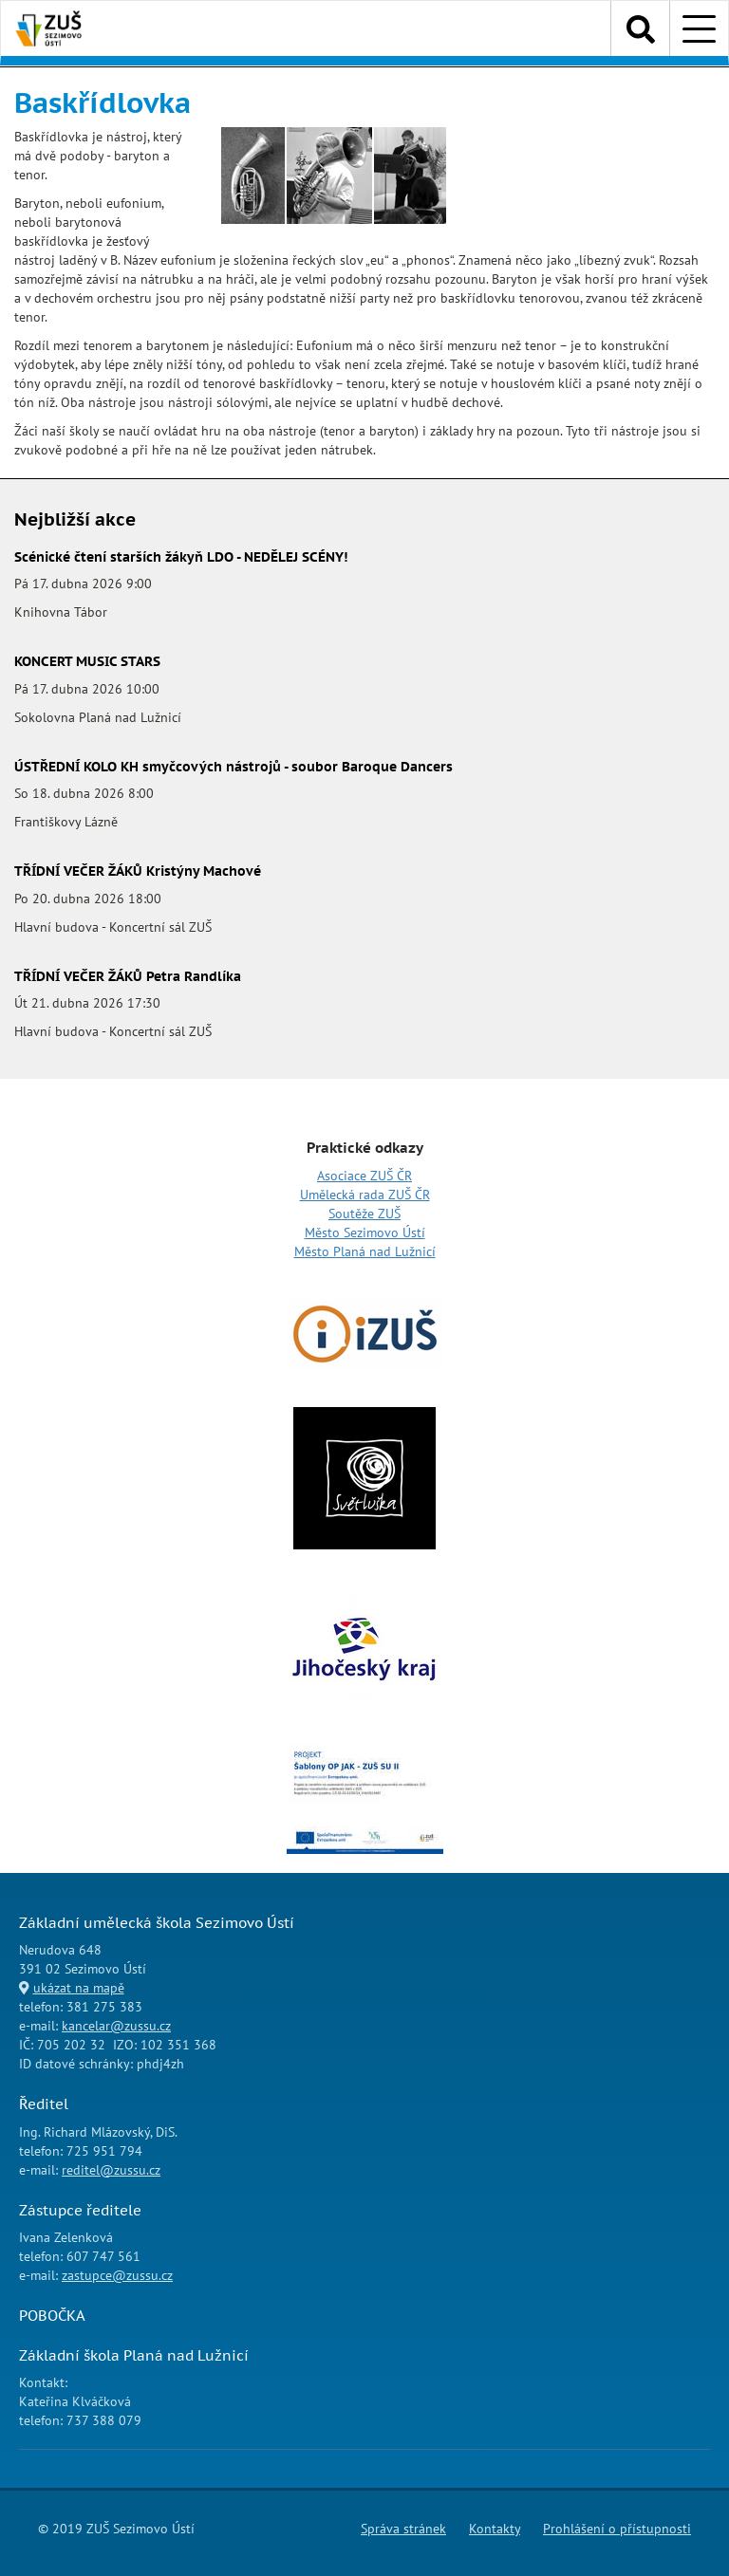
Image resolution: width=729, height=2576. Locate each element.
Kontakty (494, 2528)
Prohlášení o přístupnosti (617, 2528)
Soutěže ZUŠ (364, 1213)
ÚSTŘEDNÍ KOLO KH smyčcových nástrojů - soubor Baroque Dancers (233, 766)
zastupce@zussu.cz (117, 2275)
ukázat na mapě (78, 1987)
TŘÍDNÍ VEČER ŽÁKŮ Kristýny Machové (137, 871)
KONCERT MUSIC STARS (87, 661)
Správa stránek (403, 2528)
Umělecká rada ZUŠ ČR (365, 1194)
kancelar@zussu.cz (116, 2025)
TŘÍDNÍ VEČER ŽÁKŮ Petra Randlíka (127, 976)
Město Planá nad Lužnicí (365, 1251)
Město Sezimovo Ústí (365, 1232)
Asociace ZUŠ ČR (364, 1175)
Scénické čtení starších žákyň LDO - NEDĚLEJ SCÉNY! (180, 556)
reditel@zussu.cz (111, 2169)
